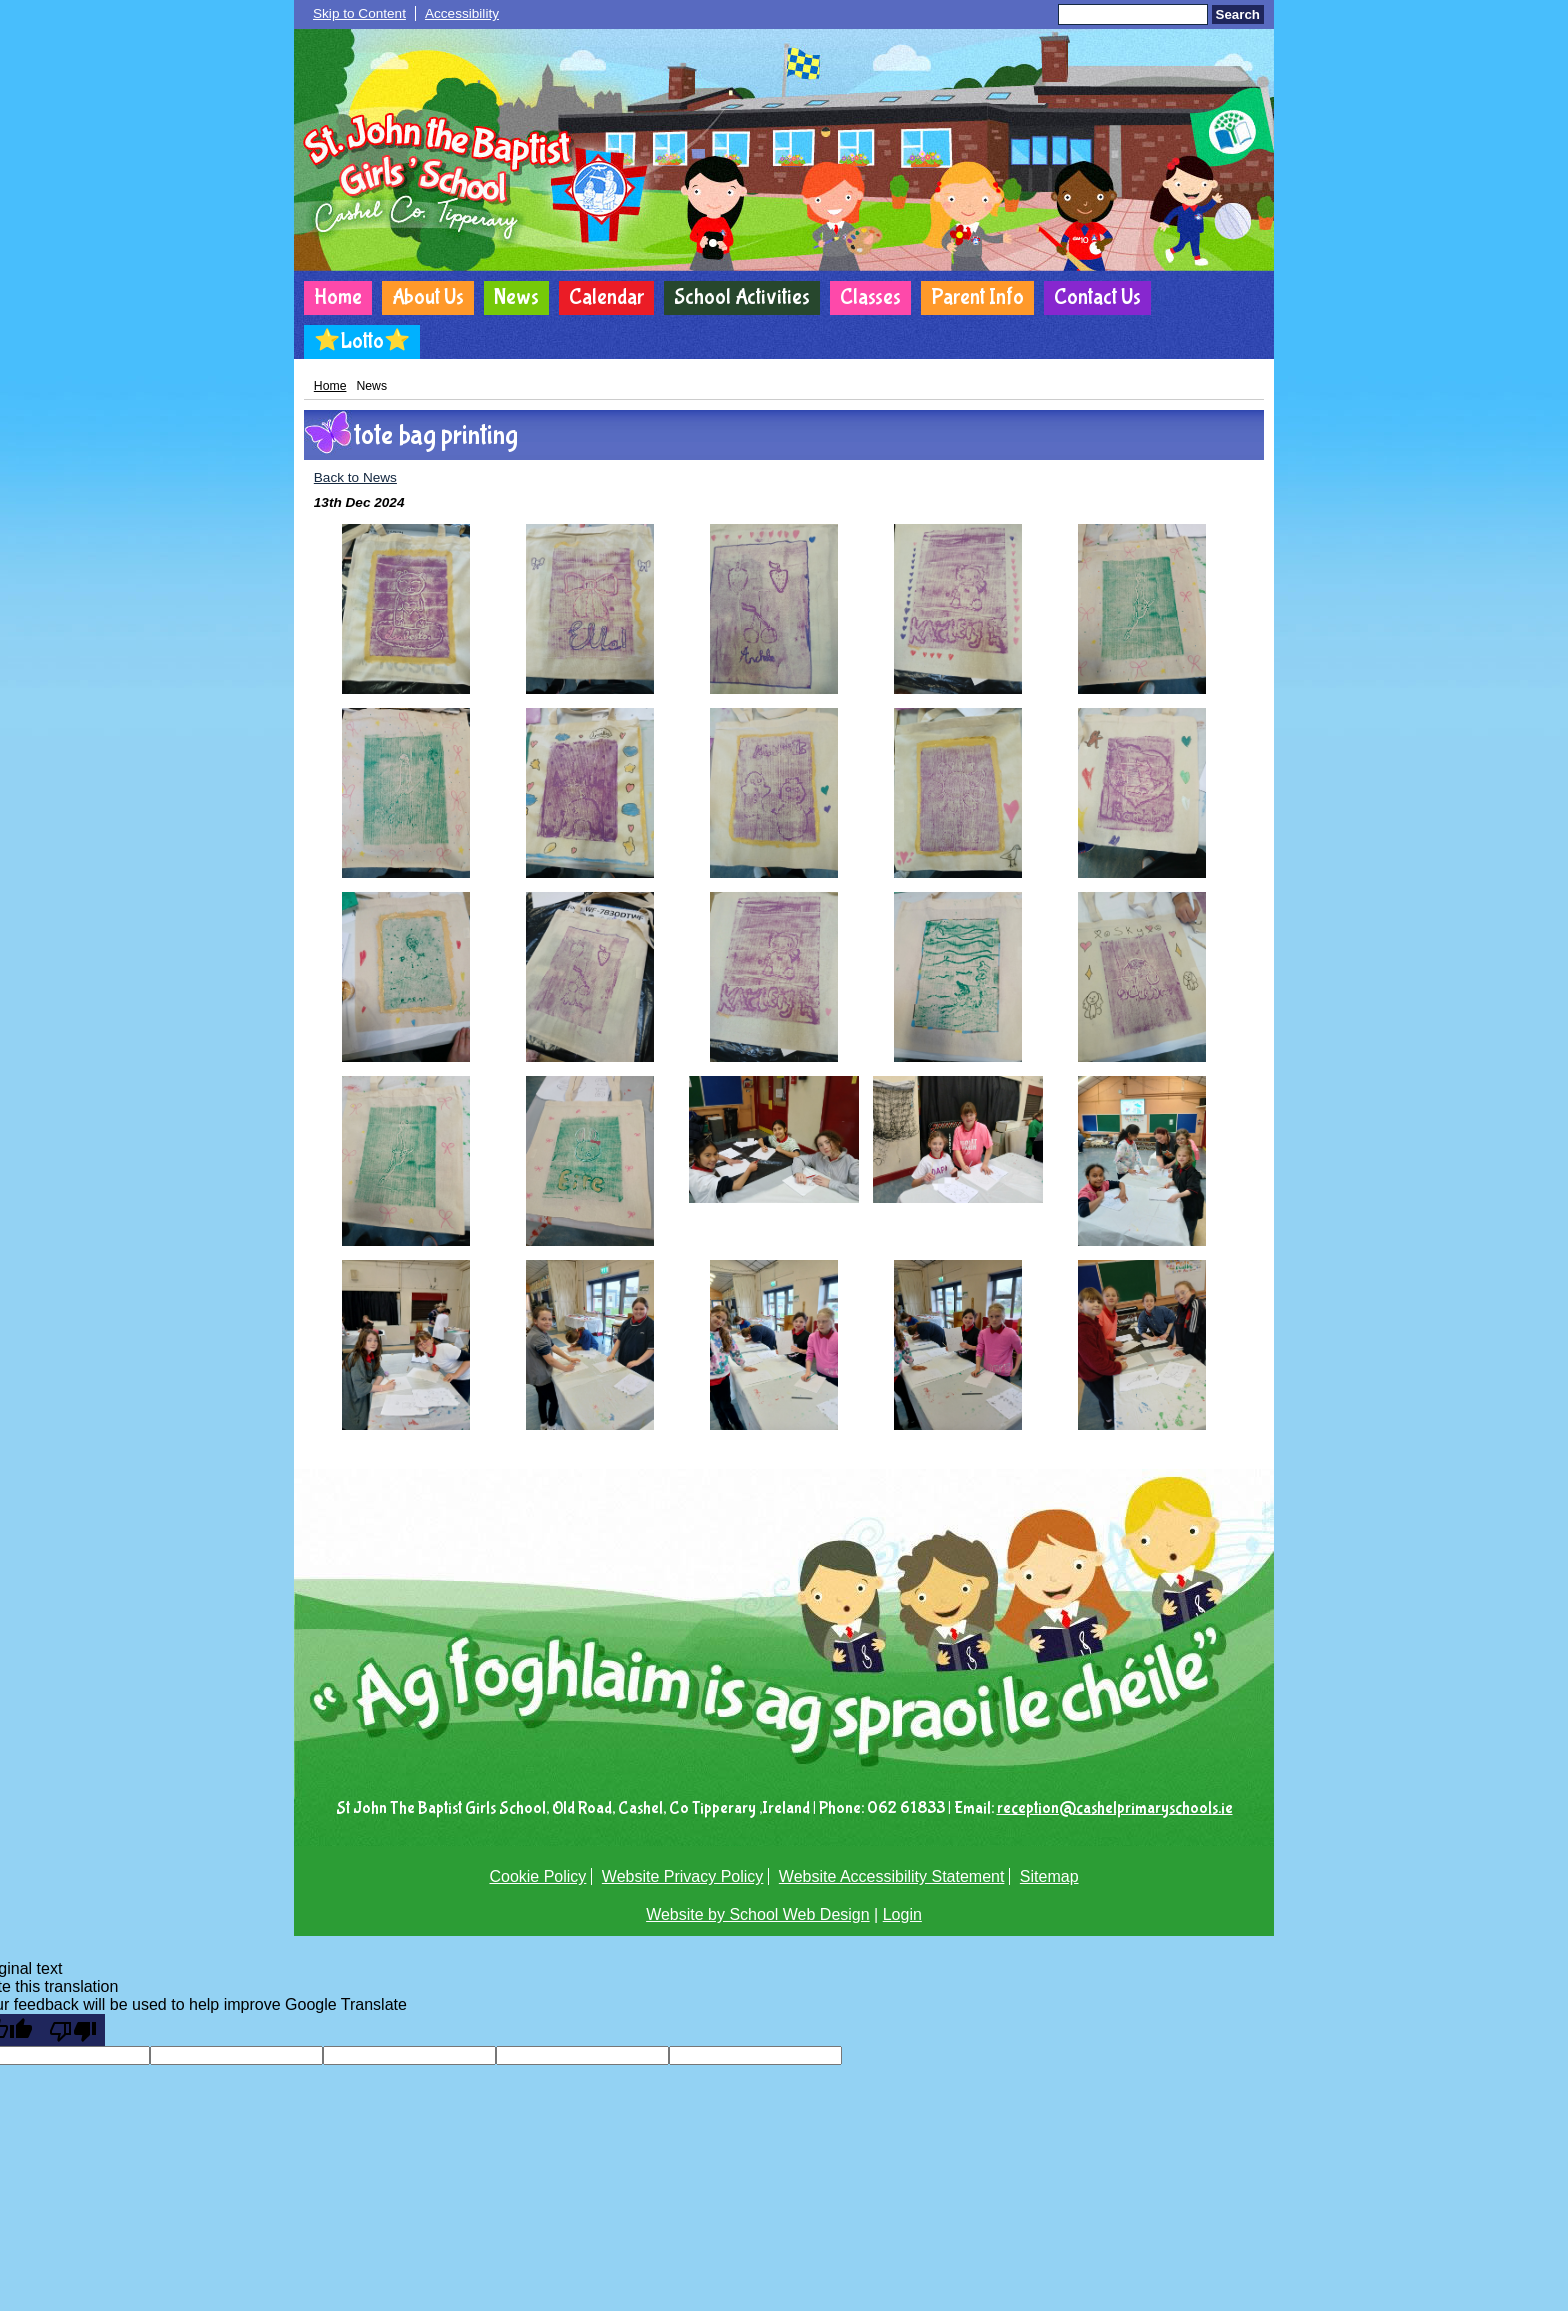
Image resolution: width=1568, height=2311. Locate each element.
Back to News (355, 477)
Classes (870, 297)
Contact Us (1097, 297)
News (516, 297)
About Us (428, 297)
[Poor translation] (73, 2030)
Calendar (606, 297)
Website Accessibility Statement (892, 1876)
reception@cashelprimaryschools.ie (1115, 1808)
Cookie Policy (537, 1876)
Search (1238, 14)
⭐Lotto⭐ (362, 341)
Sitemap (1049, 1876)
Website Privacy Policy (683, 1876)
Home (338, 297)
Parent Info (977, 297)
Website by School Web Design (758, 1914)
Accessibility (462, 13)
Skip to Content (359, 13)
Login (902, 1914)
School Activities (742, 297)
